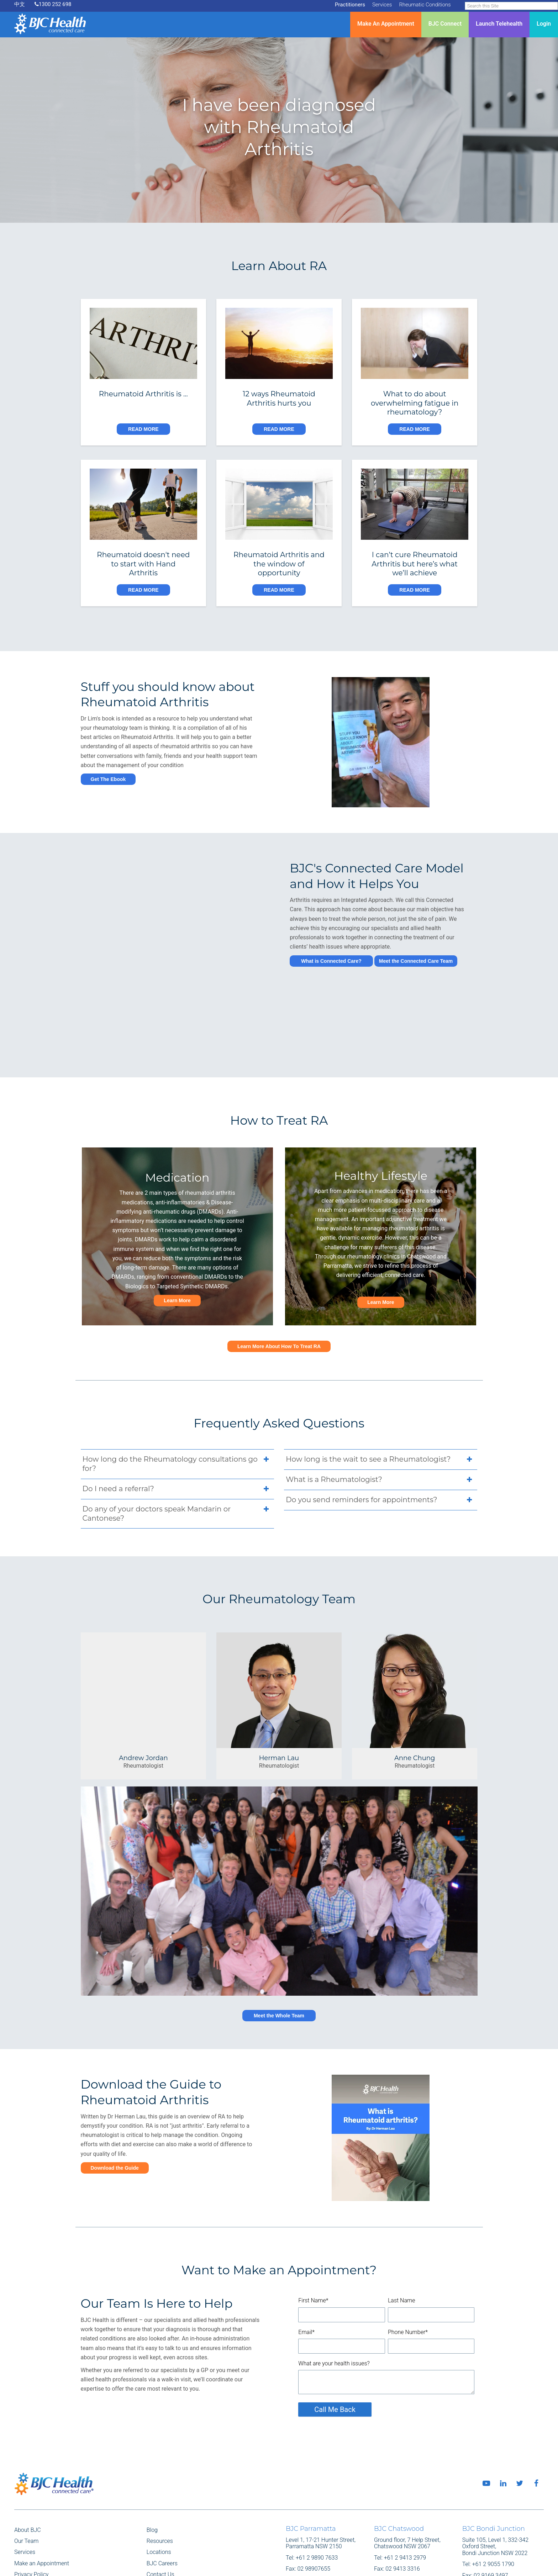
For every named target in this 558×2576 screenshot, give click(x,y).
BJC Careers (162, 2515)
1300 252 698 (53, 4)
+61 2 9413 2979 (405, 2509)
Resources (160, 2492)
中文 (19, 4)
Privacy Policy (31, 2526)
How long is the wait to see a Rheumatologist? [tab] (380, 1411)
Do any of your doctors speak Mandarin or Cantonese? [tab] (177, 1465)
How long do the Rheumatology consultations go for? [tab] (177, 1416)
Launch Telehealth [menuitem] (499, 23)
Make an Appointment (41, 2515)
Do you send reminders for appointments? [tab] (380, 1452)
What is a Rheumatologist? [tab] (380, 1431)
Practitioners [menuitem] (350, 4)
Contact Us (160, 2526)
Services (24, 2504)
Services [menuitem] (382, 4)
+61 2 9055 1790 (493, 2515)
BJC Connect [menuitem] (445, 23)
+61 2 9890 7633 (317, 2509)
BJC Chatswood (399, 2480)
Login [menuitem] (544, 23)
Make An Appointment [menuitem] (385, 23)
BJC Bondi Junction (493, 2480)
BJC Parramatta (311, 2480)
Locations (159, 2504)
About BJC (27, 2481)
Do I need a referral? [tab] (177, 1441)
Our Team (26, 2492)
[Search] (511, 6)
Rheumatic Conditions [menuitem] (425, 4)
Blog (152, 2481)
